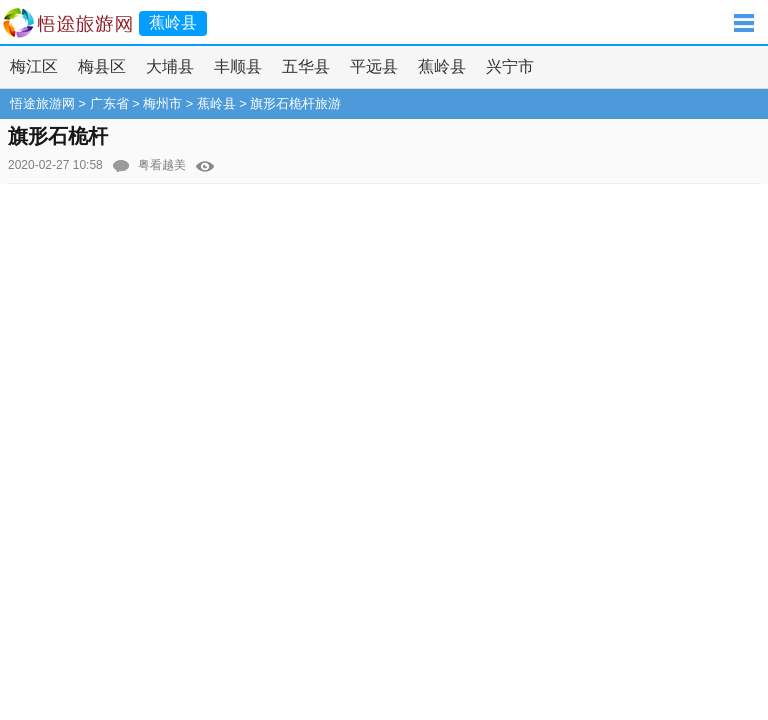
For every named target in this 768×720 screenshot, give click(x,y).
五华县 (306, 66)
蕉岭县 (442, 66)
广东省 (109, 103)
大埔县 (170, 66)
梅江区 (34, 66)
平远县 (374, 66)
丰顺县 (238, 66)
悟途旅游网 (42, 103)
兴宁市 (510, 66)
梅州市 (162, 103)
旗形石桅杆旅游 (295, 103)
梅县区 (102, 66)
